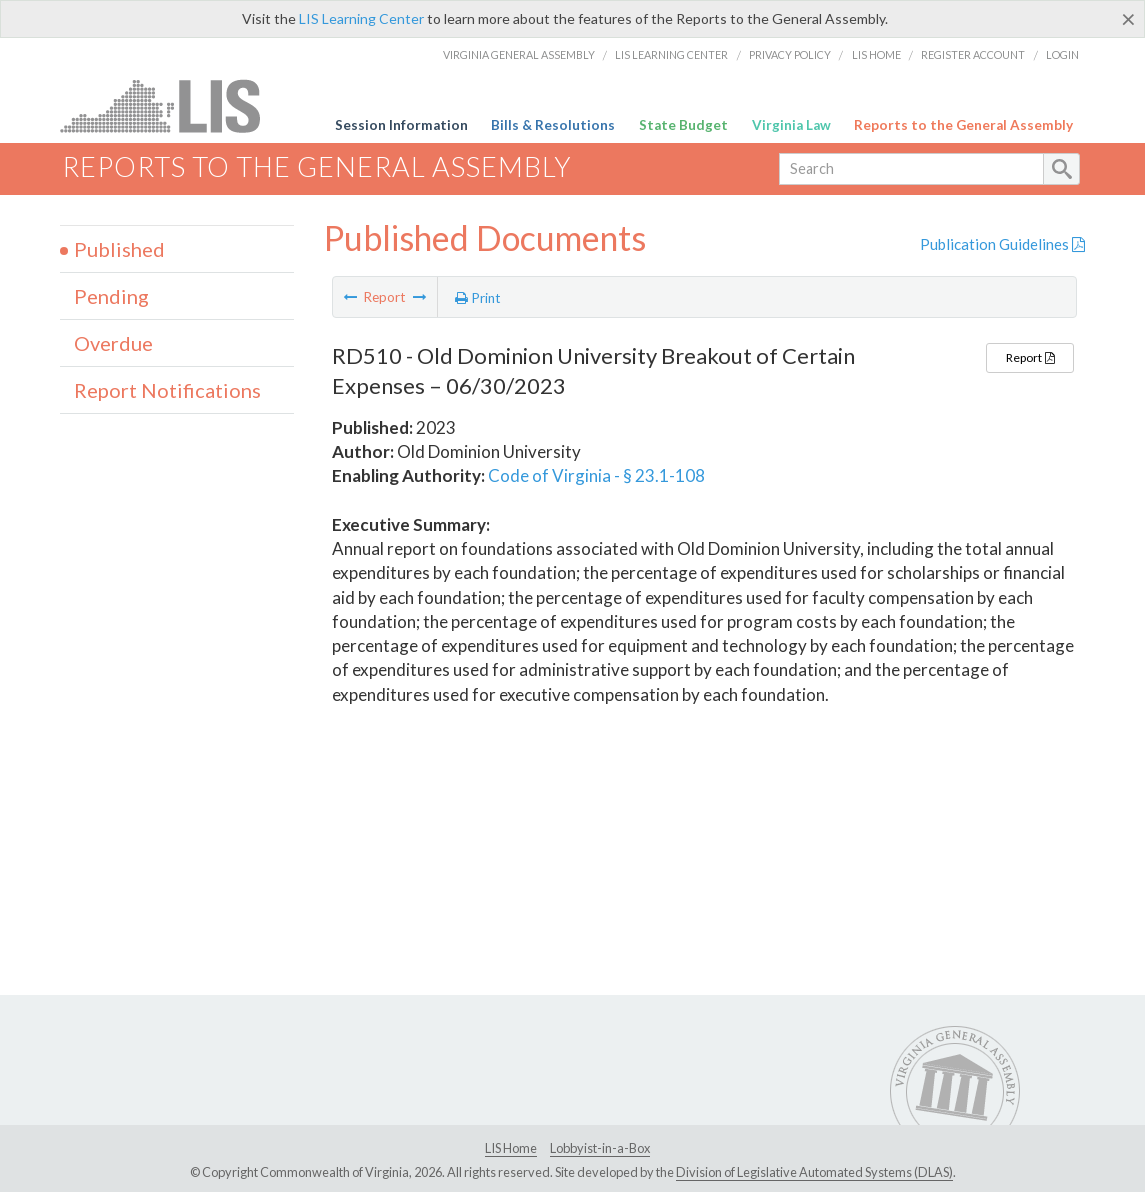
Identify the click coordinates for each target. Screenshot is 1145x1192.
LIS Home (876, 54)
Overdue (113, 343)
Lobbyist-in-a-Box (600, 1148)
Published (119, 249)
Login (1062, 54)
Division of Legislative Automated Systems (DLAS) (814, 1172)
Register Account (973, 54)
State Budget (683, 125)
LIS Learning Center (361, 18)
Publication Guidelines (1002, 244)
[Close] (1128, 19)
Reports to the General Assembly (963, 125)
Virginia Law (791, 125)
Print (478, 298)
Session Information (401, 125)
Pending (111, 296)
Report (1030, 357)
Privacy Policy (790, 54)
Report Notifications (167, 390)
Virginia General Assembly (519, 54)
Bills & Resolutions (553, 125)
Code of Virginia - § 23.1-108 (596, 475)
